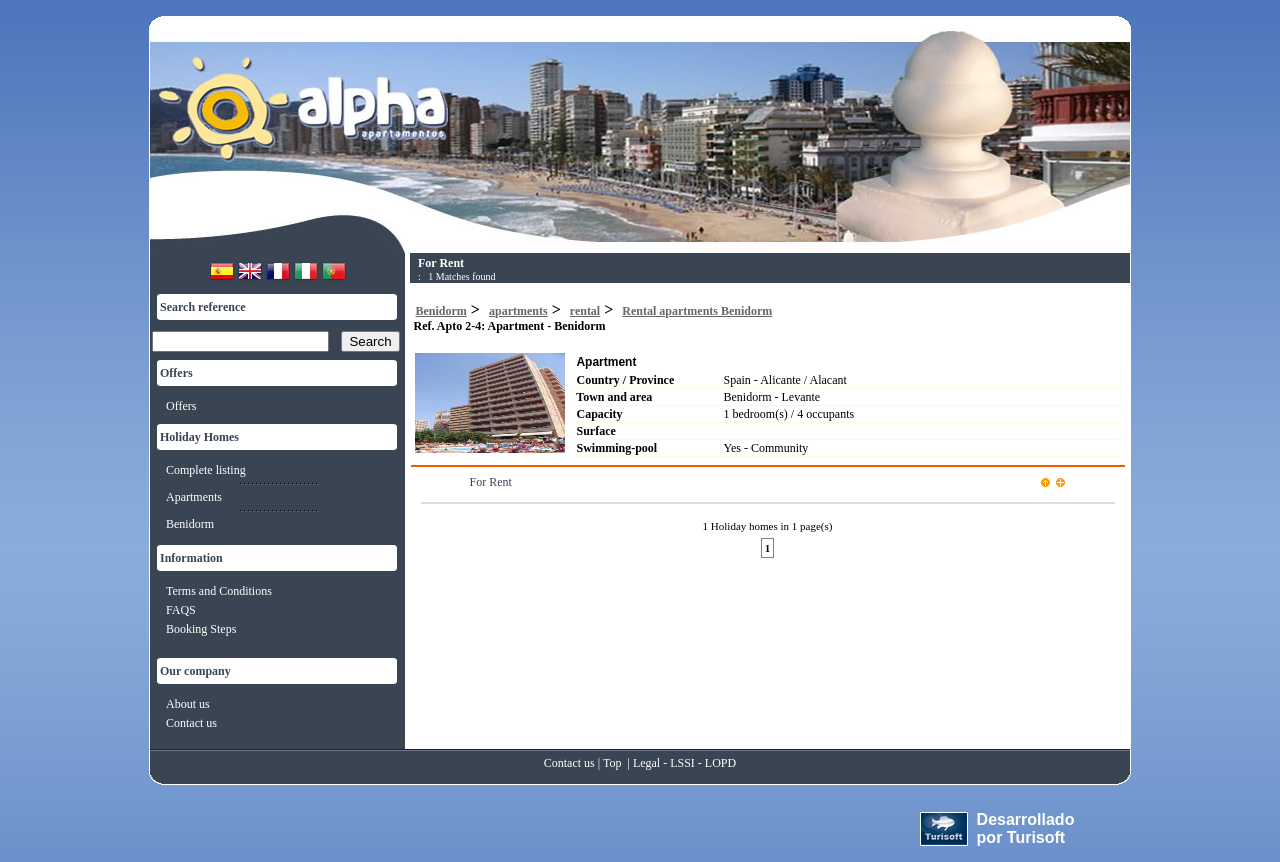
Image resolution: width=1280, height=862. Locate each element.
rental (585, 311)
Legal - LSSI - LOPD (684, 763)
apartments (518, 311)
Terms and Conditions (219, 591)
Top (612, 763)
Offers (181, 406)
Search (370, 341)
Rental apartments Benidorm (697, 311)
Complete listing (206, 470)
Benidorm (190, 524)
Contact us (191, 723)
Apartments (194, 497)
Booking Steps (201, 629)
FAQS (181, 610)
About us (188, 704)
